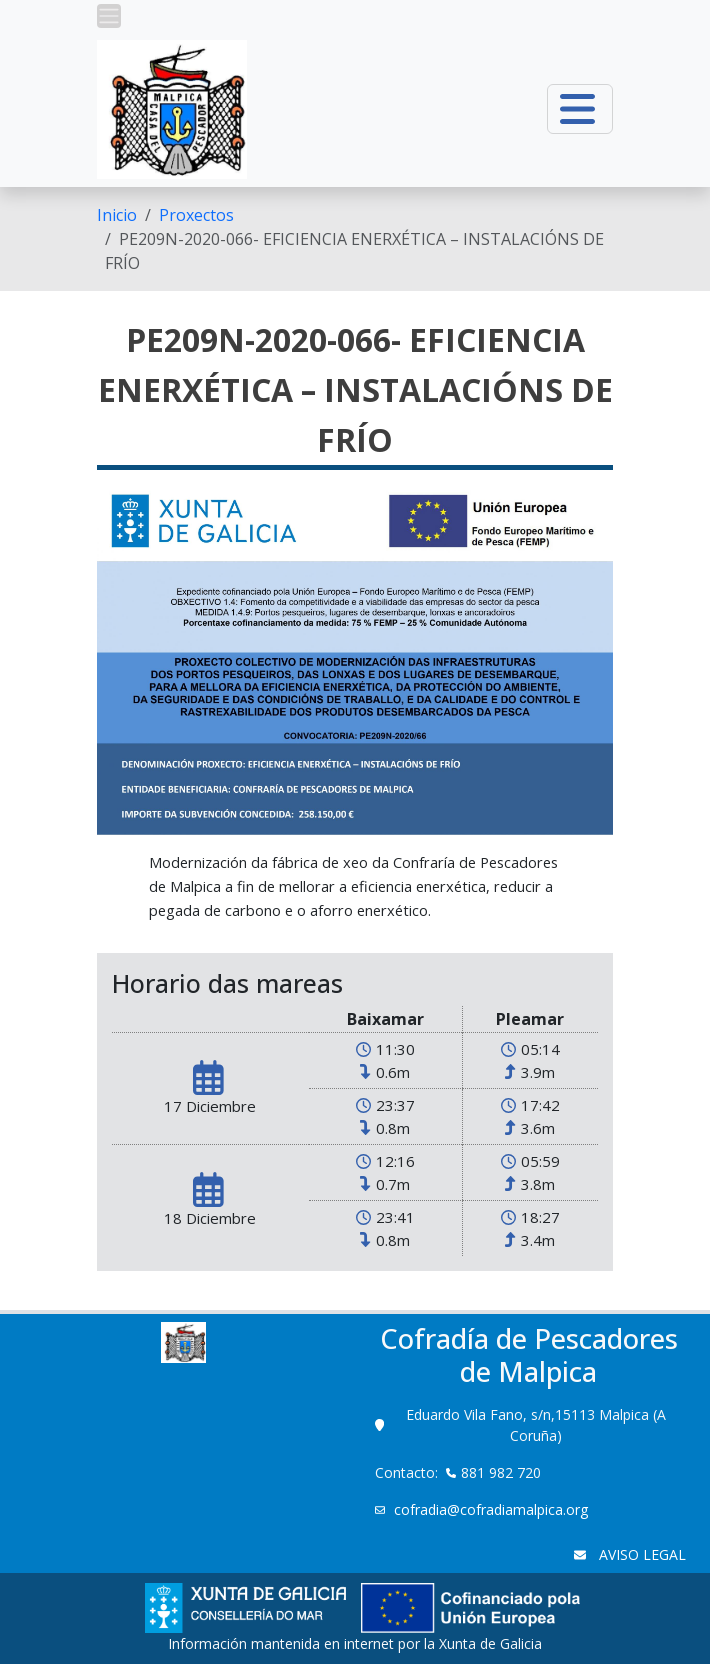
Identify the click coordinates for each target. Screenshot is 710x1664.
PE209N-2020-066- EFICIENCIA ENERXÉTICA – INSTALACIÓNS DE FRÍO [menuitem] (354, 251)
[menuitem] (117, 215)
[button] (109, 16)
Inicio (117, 215)
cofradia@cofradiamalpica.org (493, 1509)
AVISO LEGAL (640, 1554)
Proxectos (196, 215)
